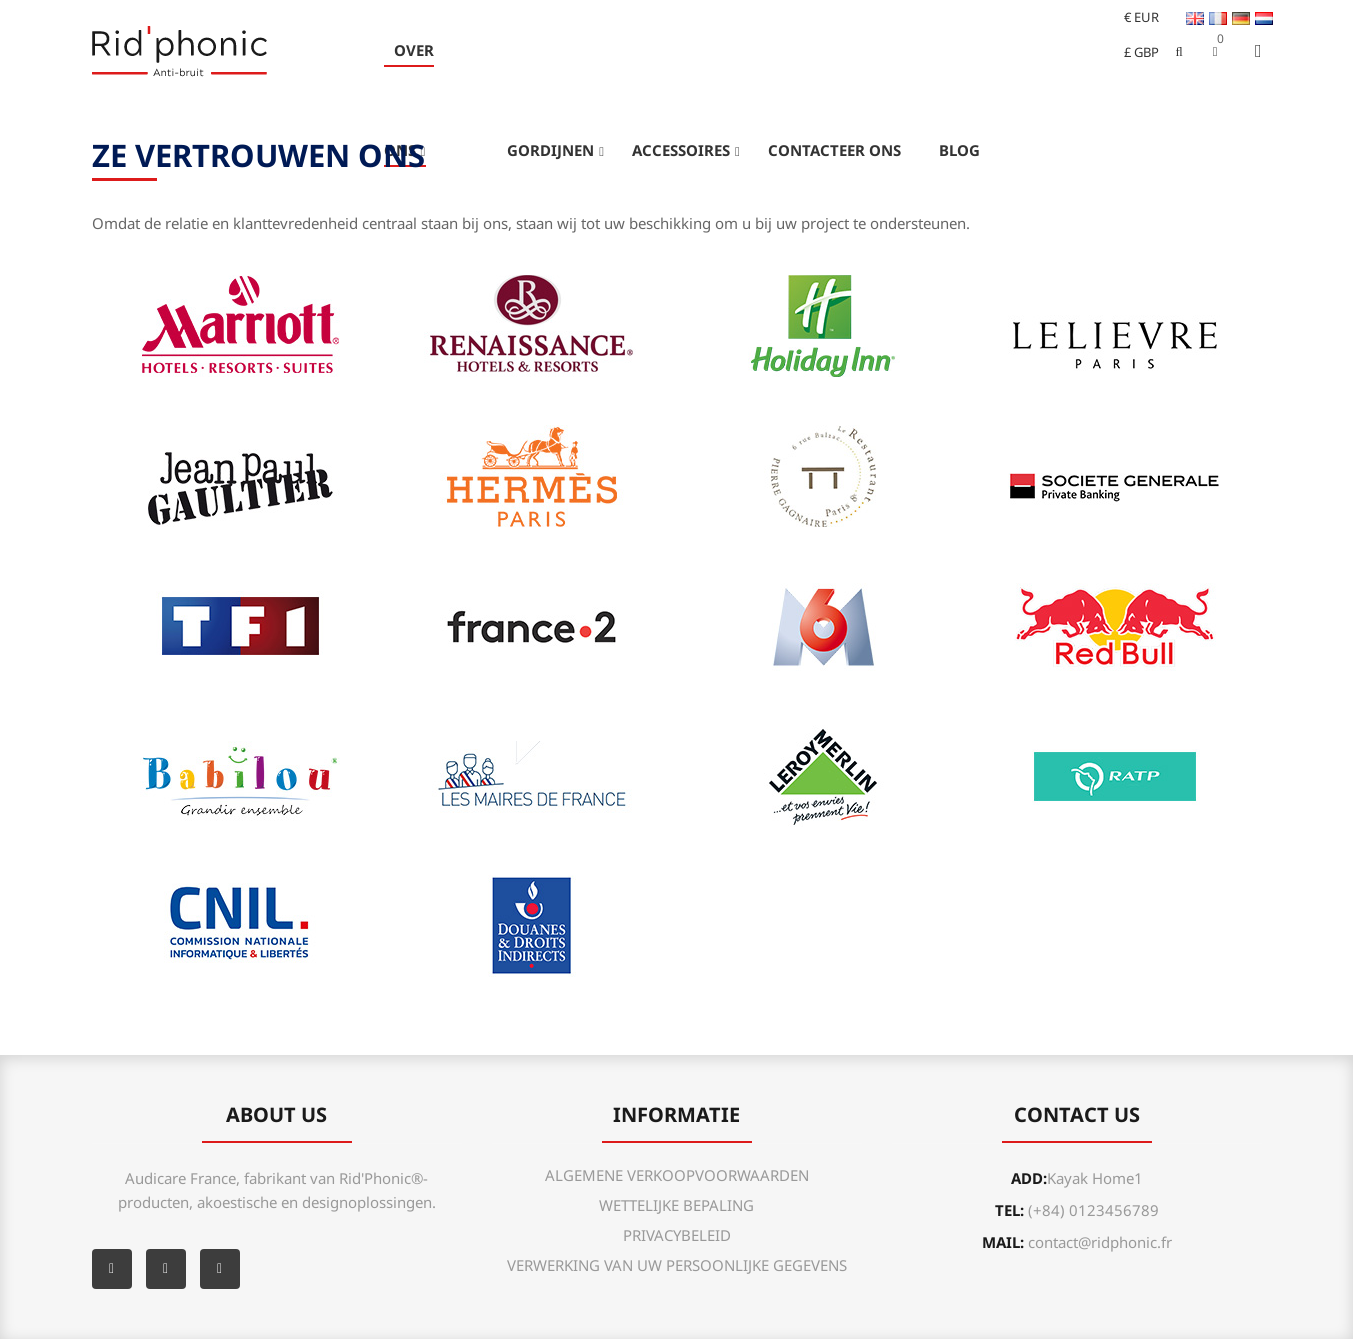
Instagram (220, 1269)
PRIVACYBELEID (677, 1235)
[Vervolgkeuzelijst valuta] (1133, 17)
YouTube (166, 1269)
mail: (1077, 1242)
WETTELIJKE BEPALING (676, 1205)
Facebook (112, 1269)
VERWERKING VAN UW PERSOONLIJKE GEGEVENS (677, 1265)
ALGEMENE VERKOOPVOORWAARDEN (677, 1175)
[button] (1215, 51)
